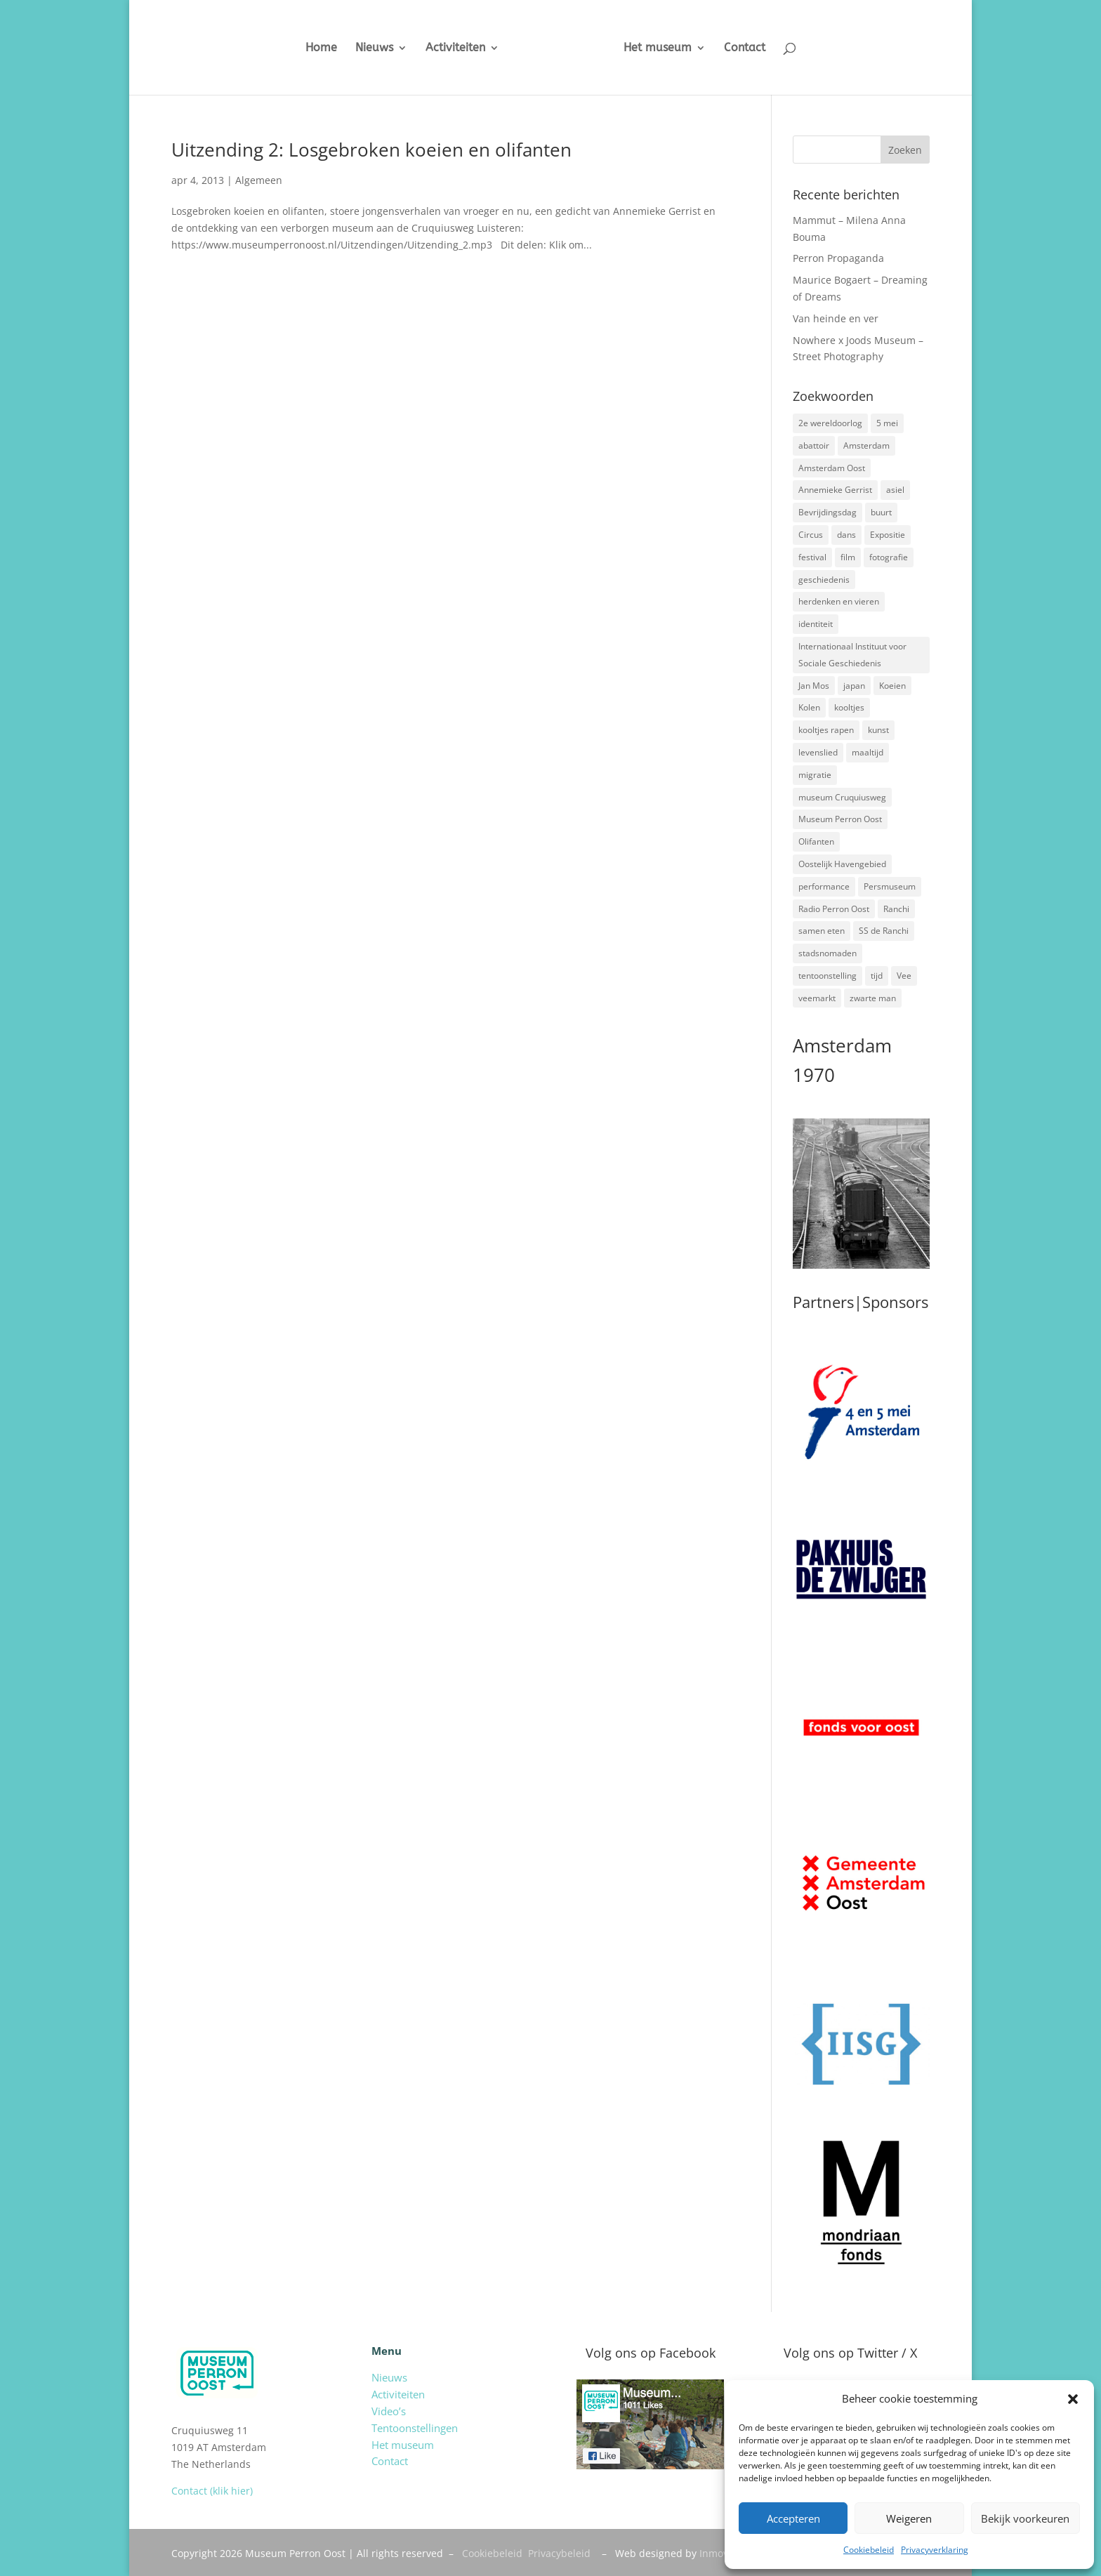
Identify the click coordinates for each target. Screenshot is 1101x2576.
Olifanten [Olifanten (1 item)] (816, 841)
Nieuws (363, 48)
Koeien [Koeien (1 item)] (892, 686)
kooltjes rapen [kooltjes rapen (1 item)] (826, 730)
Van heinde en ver (835, 318)
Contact (755, 48)
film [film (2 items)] (847, 557)
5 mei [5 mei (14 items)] (887, 423)
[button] (1073, 2399)
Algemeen (258, 180)
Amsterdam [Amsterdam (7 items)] (866, 445)
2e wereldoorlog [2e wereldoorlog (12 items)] (830, 423)
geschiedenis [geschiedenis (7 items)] (824, 580)
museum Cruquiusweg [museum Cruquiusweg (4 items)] (842, 797)
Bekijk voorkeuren (1025, 2518)
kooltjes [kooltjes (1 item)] (849, 707)
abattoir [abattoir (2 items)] (813, 445)
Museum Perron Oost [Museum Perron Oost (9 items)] (840, 819)
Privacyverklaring (934, 2550)
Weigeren (909, 2518)
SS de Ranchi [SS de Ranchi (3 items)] (884, 931)
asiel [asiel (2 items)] (895, 490)
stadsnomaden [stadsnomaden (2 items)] (827, 953)
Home (310, 48)
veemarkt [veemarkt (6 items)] (817, 998)
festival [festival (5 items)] (812, 557)
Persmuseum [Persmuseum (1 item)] (890, 886)
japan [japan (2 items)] (854, 686)
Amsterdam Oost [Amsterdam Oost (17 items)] (831, 468)
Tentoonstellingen (414, 2428)
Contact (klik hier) (212, 2490)
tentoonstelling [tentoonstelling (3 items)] (827, 976)
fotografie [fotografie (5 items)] (888, 557)
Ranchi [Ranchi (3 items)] (896, 909)
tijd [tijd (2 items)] (877, 976)
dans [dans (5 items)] (846, 535)
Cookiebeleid (868, 2550)
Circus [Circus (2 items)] (810, 535)
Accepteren (793, 2518)
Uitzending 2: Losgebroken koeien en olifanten (371, 149)
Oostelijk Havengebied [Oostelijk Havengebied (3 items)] (842, 864)
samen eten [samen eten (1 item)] (821, 931)
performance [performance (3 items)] (824, 886)
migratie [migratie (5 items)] (814, 775)
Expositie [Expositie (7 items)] (887, 535)
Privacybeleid (559, 2553)
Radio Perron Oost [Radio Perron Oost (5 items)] (833, 909)
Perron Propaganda (838, 258)
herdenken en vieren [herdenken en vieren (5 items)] (838, 601)
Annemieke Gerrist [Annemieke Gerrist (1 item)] (835, 490)
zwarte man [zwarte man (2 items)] (873, 998)
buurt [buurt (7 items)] (881, 512)
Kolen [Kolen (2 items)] (809, 707)
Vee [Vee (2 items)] (904, 976)
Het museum (668, 48)
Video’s (388, 2411)
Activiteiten (444, 48)
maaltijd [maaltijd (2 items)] (867, 752)
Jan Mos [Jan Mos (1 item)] (813, 686)
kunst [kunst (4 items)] (878, 730)
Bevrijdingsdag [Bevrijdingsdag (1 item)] (827, 512)
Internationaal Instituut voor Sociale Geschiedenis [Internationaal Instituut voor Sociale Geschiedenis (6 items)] (852, 654)
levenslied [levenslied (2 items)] (818, 752)
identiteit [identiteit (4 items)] (815, 624)
